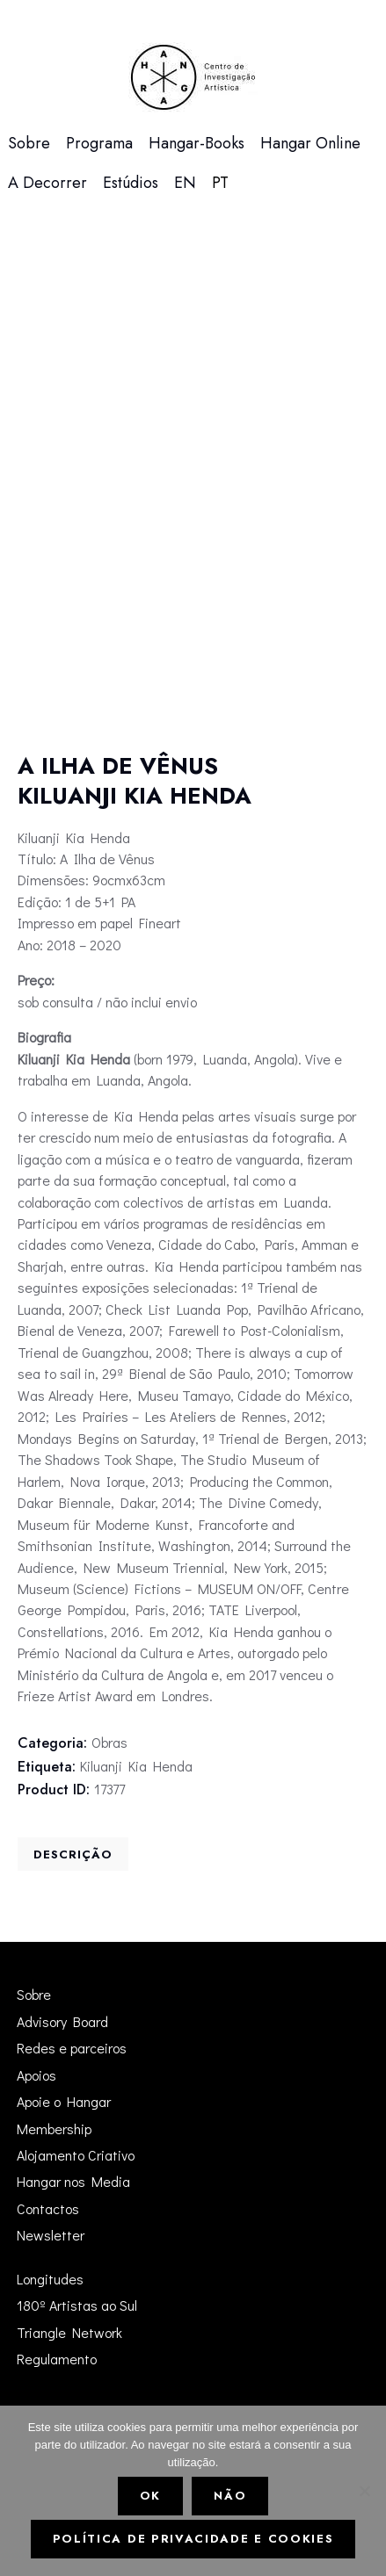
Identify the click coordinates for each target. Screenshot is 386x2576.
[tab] (73, 1854)
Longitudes (50, 2278)
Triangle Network (69, 2332)
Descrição (73, 1854)
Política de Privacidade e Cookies (193, 2538)
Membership (54, 2128)
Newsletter (50, 2235)
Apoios (36, 2075)
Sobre (34, 1994)
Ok (150, 2495)
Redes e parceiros (72, 2047)
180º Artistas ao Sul (77, 2305)
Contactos (48, 2208)
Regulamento (57, 2358)
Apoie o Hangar (64, 2101)
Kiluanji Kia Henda (136, 1766)
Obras (109, 1742)
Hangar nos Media (73, 2181)
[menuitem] (185, 183)
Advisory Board (62, 2021)
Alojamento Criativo (76, 2155)
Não (230, 2495)
